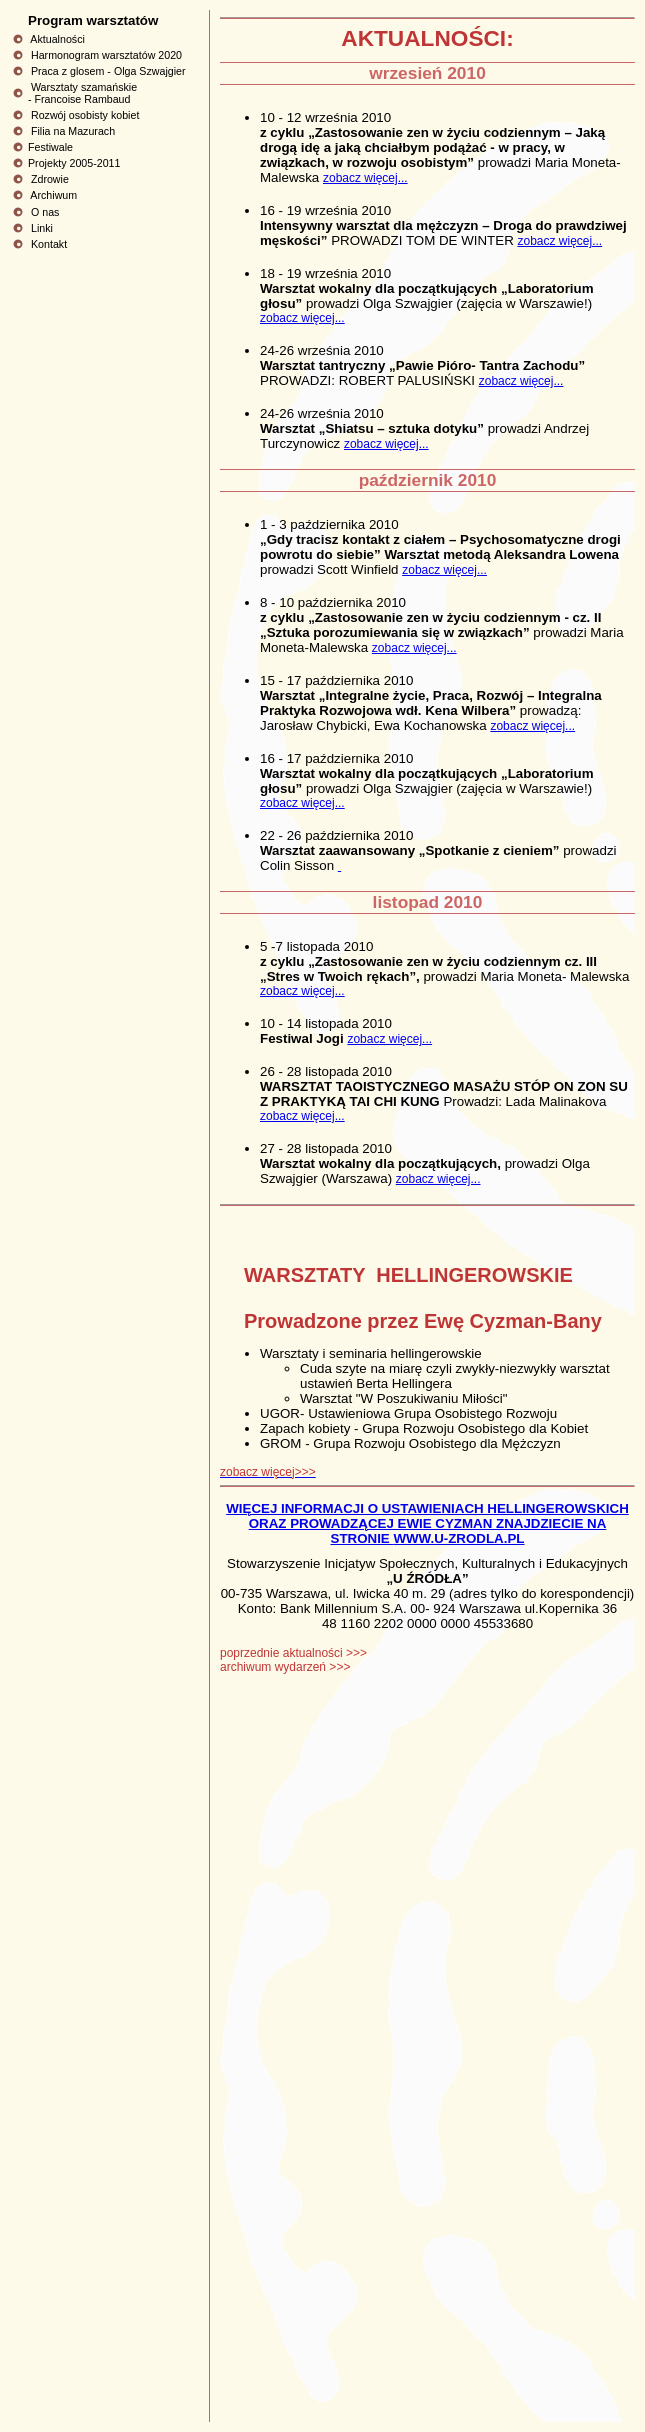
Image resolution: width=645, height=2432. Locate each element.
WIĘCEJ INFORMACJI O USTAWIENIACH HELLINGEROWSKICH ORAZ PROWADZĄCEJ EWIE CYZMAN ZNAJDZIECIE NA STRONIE (427, 1523)
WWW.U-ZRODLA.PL (458, 1538)
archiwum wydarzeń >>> (285, 1667)
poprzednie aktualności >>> (293, 1653)
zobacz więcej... (365, 178)
